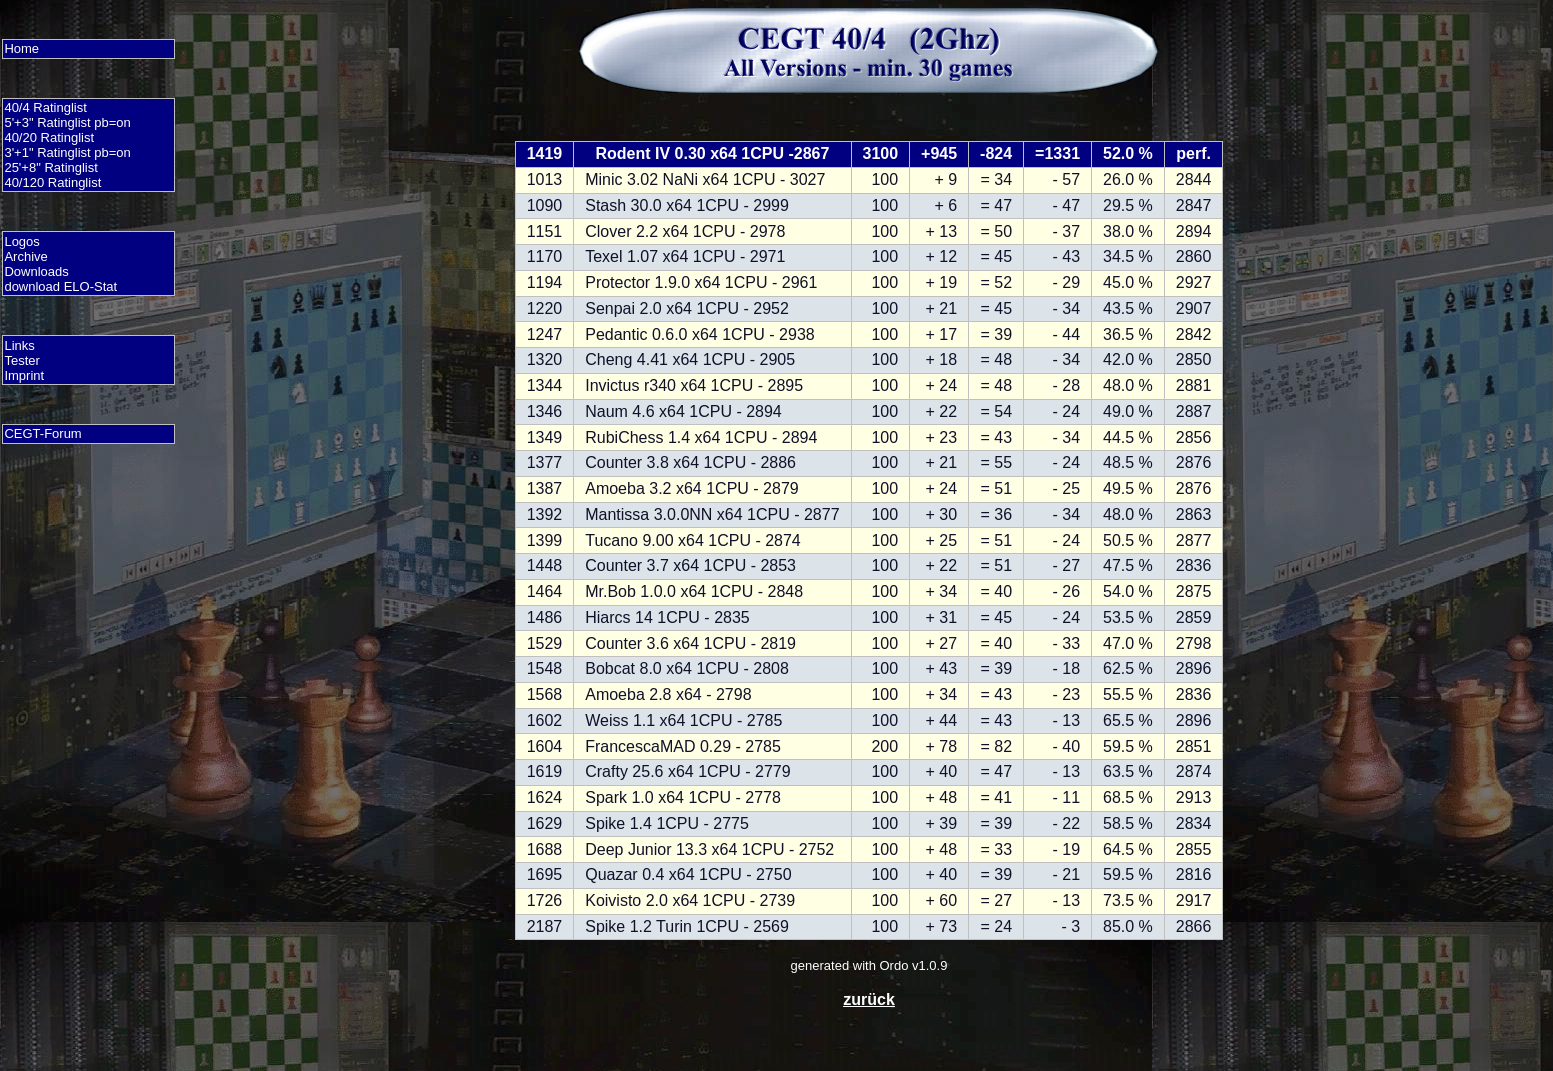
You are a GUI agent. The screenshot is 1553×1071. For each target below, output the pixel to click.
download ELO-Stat (60, 286)
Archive (25, 256)
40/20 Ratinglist (49, 137)
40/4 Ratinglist (45, 107)
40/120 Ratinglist (52, 182)
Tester (21, 360)
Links (19, 345)
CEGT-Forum (42, 433)
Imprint (24, 375)
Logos (21, 241)
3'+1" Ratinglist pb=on (67, 152)
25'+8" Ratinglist (50, 167)
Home (21, 48)
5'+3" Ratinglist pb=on (67, 122)
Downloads (36, 271)
